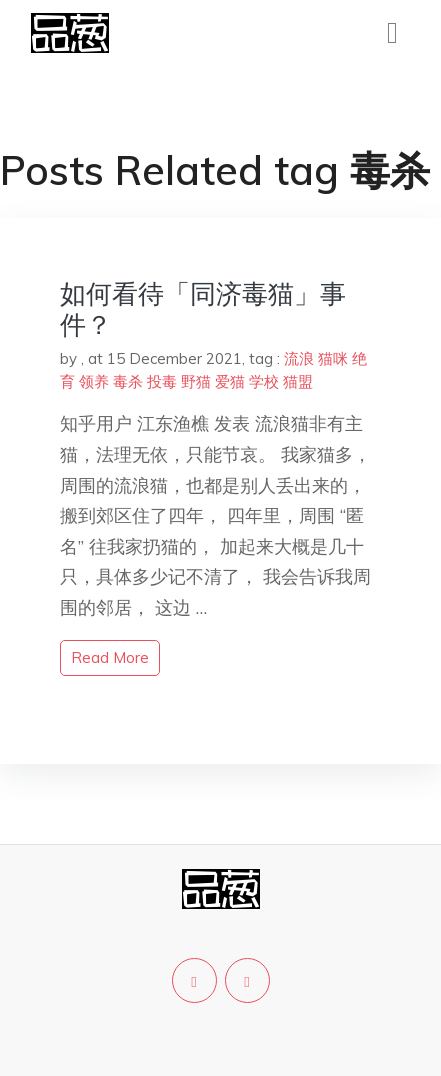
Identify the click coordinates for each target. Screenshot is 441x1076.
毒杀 (128, 381)
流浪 (299, 358)
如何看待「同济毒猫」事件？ (203, 309)
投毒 (162, 381)
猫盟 (298, 381)
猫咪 (333, 358)
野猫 (196, 381)
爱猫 (230, 381)
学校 (264, 381)
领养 (94, 381)
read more (110, 657)
